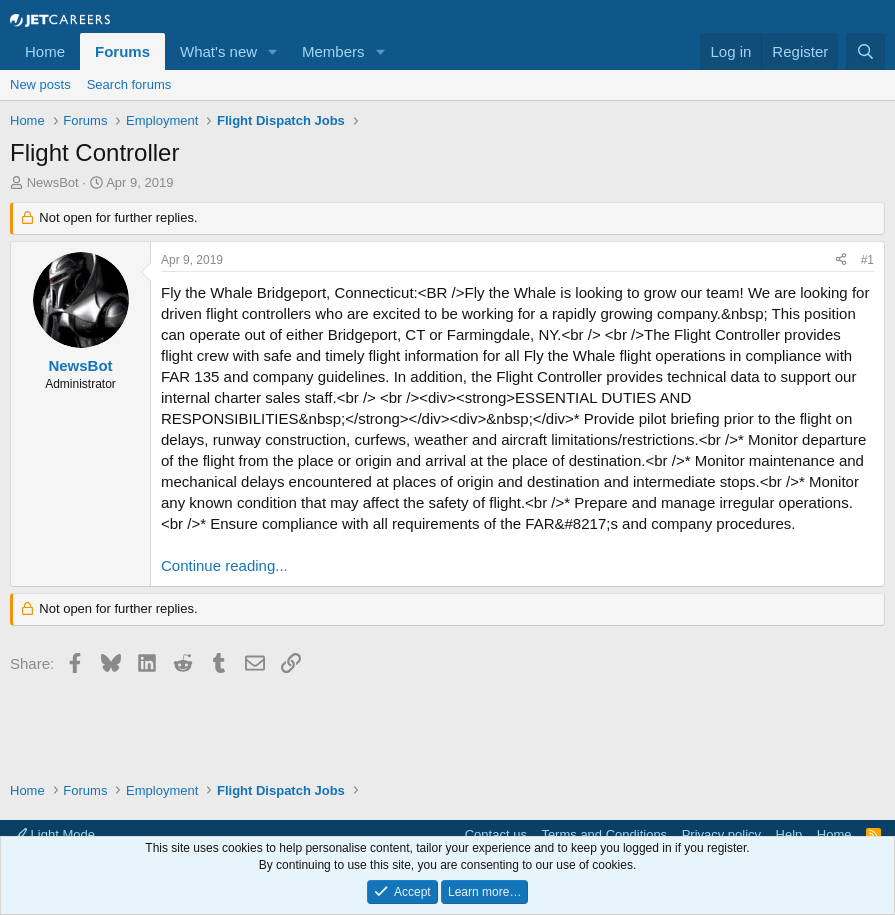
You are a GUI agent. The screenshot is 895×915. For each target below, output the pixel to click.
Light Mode (54, 834)
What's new (218, 51)
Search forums (129, 84)
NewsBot (53, 182)
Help (789, 834)
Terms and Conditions (604, 834)
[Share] (841, 260)
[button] (273, 51)
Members (333, 51)
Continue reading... (224, 565)
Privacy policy (721, 834)
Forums (122, 51)
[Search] (865, 51)
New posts (40, 84)
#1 (867, 260)
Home (45, 51)
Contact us (496, 834)
